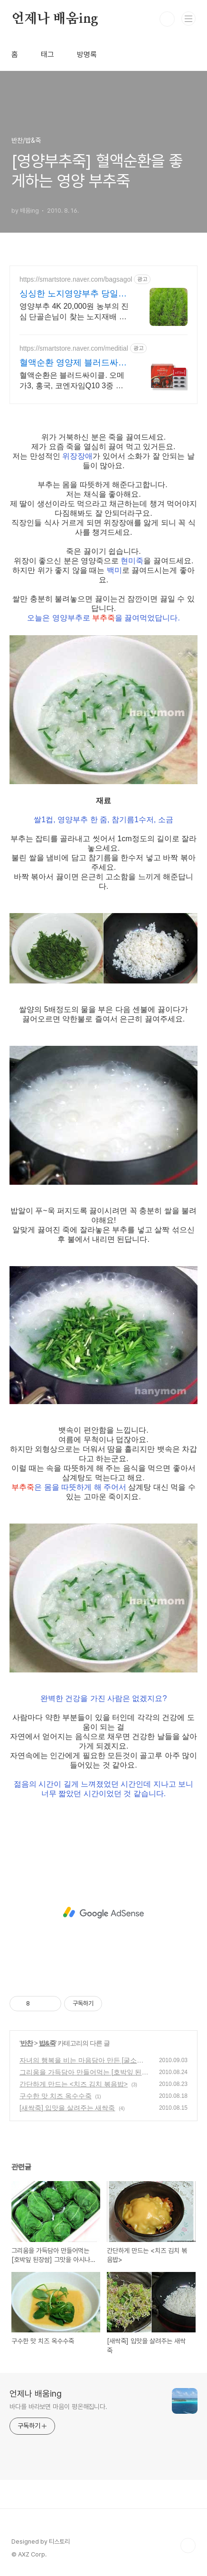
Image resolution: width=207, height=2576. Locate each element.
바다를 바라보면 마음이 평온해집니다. (58, 2406)
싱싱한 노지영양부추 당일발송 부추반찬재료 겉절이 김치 (74, 294)
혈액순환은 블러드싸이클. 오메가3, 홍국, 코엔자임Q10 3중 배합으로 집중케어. (71, 381)
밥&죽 (47, 2043)
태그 (47, 54)
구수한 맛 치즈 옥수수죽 (55, 2096)
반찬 (26, 2043)
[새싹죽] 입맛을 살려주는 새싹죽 (67, 2108)
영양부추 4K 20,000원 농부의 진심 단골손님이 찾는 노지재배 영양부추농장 (74, 312)
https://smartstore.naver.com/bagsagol (75, 279)
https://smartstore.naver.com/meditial (73, 348)
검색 (167, 19)
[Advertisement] (103, 1912)
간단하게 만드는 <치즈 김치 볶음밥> (73, 2084)
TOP (188, 2545)
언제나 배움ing (54, 19)
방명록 (87, 54)
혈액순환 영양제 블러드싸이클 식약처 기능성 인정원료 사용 (73, 363)
